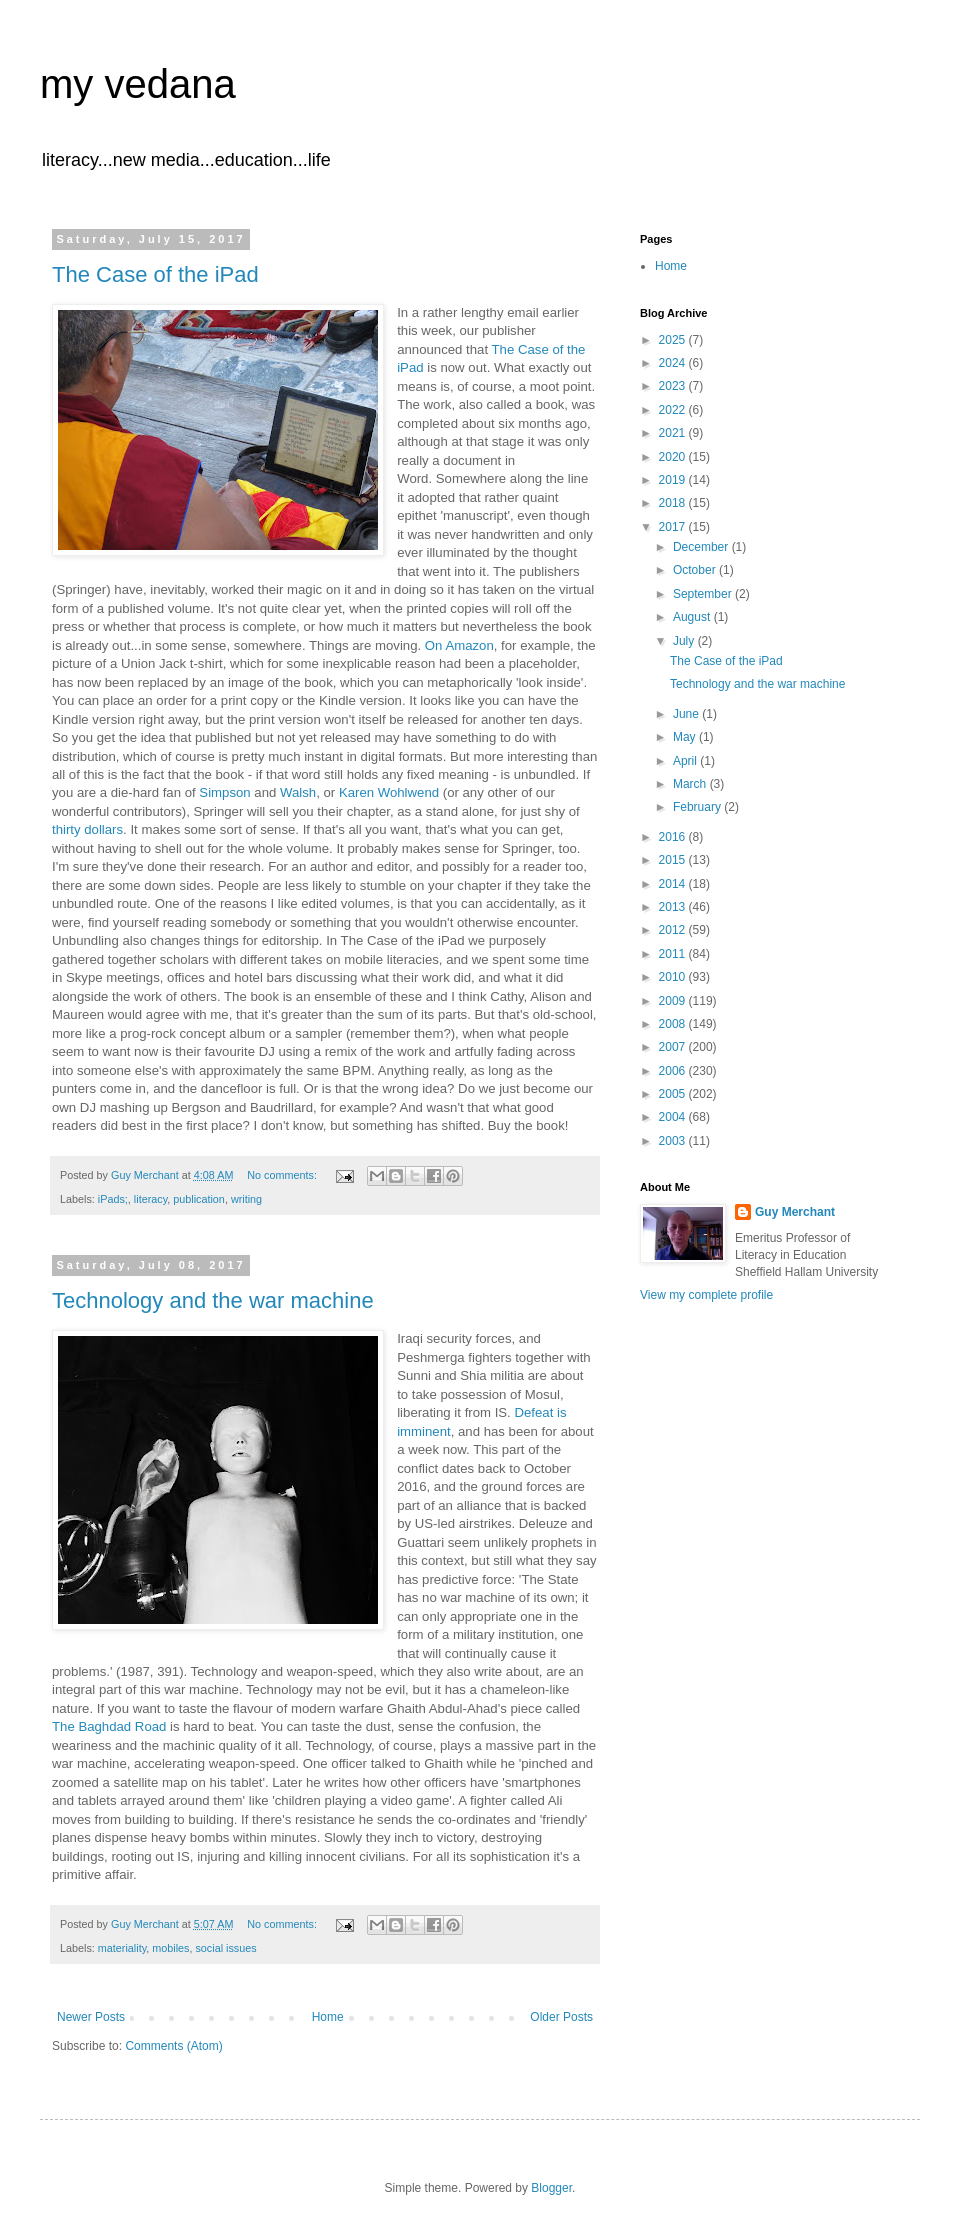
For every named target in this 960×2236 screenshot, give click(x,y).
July (685, 641)
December (702, 547)
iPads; (113, 1199)
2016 (674, 837)
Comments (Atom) (173, 2046)
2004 (674, 1117)
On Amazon (459, 645)
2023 (674, 386)
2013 (674, 907)
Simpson (224, 792)
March (691, 784)
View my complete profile (706, 1295)
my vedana (138, 84)
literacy (150, 1199)
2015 (674, 860)
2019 (674, 480)
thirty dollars (87, 829)
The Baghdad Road (111, 1726)
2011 (674, 954)
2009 (674, 1001)
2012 (674, 930)
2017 (674, 527)
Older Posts (561, 2017)
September (704, 594)
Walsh (298, 792)
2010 (674, 977)
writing (246, 1199)
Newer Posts (91, 2017)
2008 (674, 1024)
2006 (674, 1071)
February (698, 807)
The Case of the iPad (155, 274)
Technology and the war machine (213, 1300)
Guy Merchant (795, 1212)
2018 (674, 503)
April (686, 761)
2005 (674, 1094)
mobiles (170, 1948)
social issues (225, 1948)
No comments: (283, 1175)
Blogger (551, 2188)
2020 (674, 457)
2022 (674, 410)
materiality (122, 1948)
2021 (674, 433)
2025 (674, 340)
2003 (674, 1141)
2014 (674, 884)
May (686, 737)
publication (199, 1199)
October (696, 570)
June (687, 714)
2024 (674, 363)
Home (328, 2017)
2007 (674, 1047)
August (693, 617)
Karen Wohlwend (389, 792)
